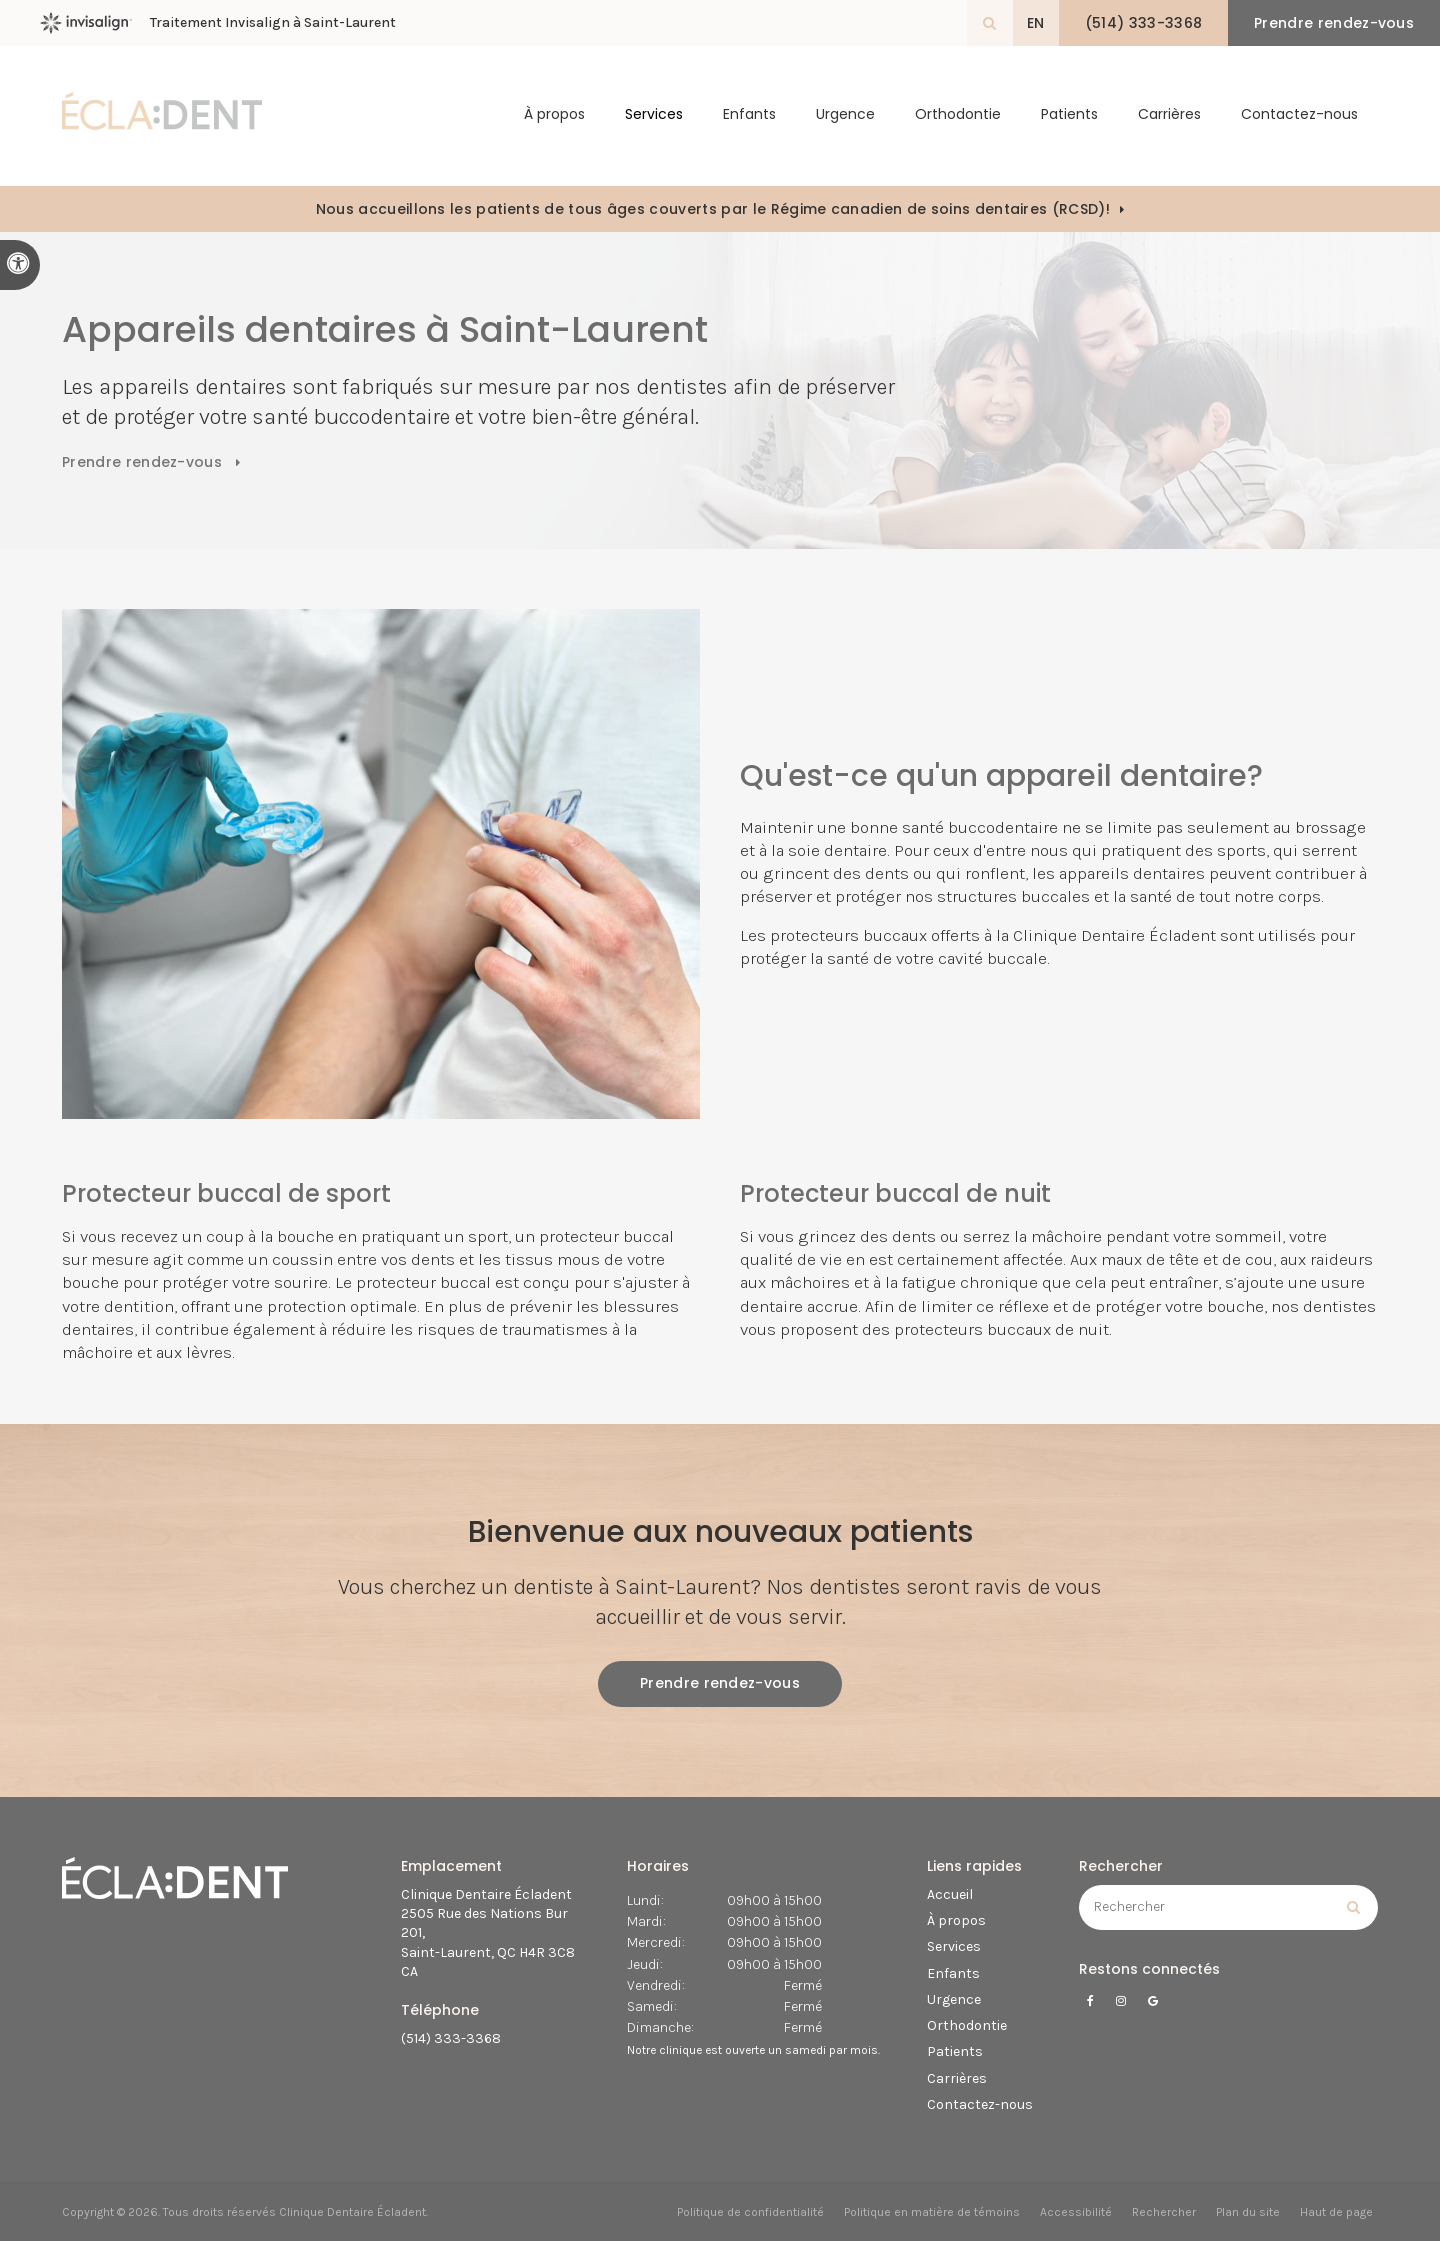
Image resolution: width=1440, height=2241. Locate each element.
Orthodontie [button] (958, 116)
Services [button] (654, 116)
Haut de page (1336, 2212)
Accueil (950, 1894)
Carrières (1169, 116)
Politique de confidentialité (750, 2212)
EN (1032, 23)
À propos (956, 1920)
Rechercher (1164, 2212)
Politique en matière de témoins (932, 2212)
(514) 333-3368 (451, 2038)
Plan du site (1248, 2212)
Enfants (749, 116)
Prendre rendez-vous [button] (1333, 23)
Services (954, 1946)
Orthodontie (967, 2025)
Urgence (845, 116)
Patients (1069, 116)
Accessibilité (1076, 2212)
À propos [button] (554, 116)
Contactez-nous (1299, 116)
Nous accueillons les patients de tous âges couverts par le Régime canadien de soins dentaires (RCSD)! (713, 209)
